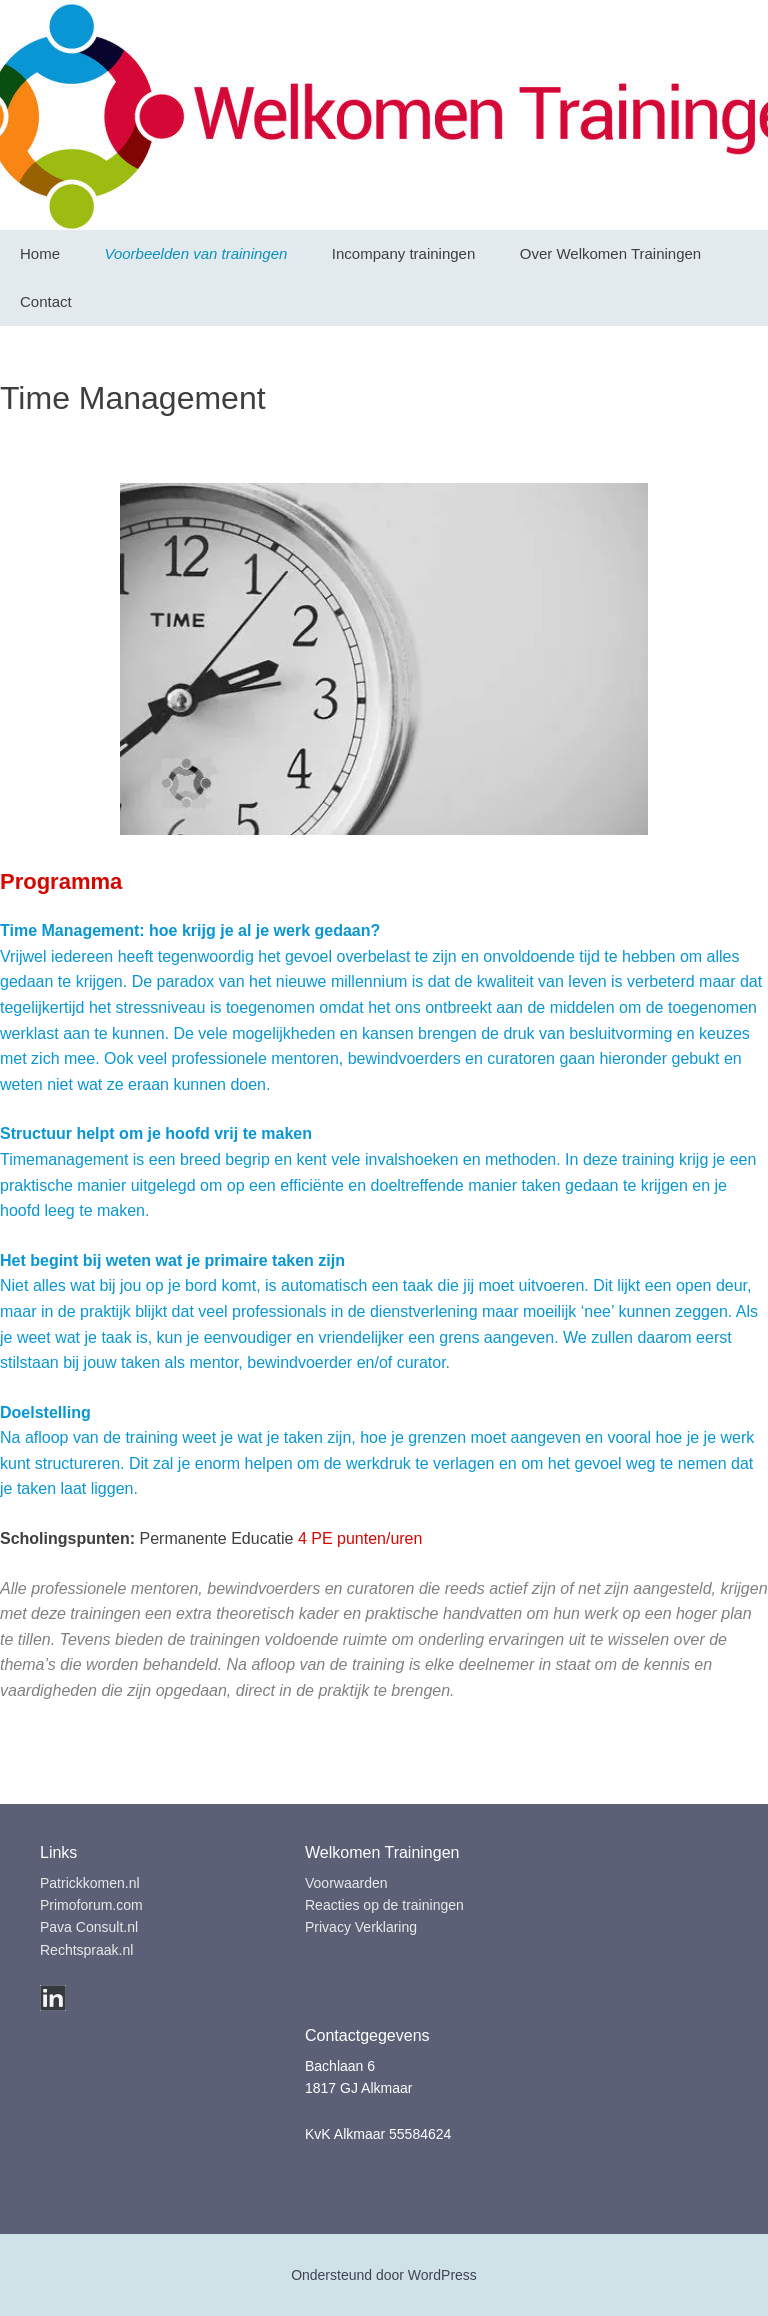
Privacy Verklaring (361, 1927)
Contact (46, 301)
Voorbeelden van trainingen (195, 253)
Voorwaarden (346, 1883)
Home (40, 253)
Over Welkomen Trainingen (610, 253)
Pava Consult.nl (89, 1927)
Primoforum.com (91, 1905)
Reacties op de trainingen (384, 1905)
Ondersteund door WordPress (384, 2275)
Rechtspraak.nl (86, 1950)
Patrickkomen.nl (90, 1883)
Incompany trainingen (403, 253)
